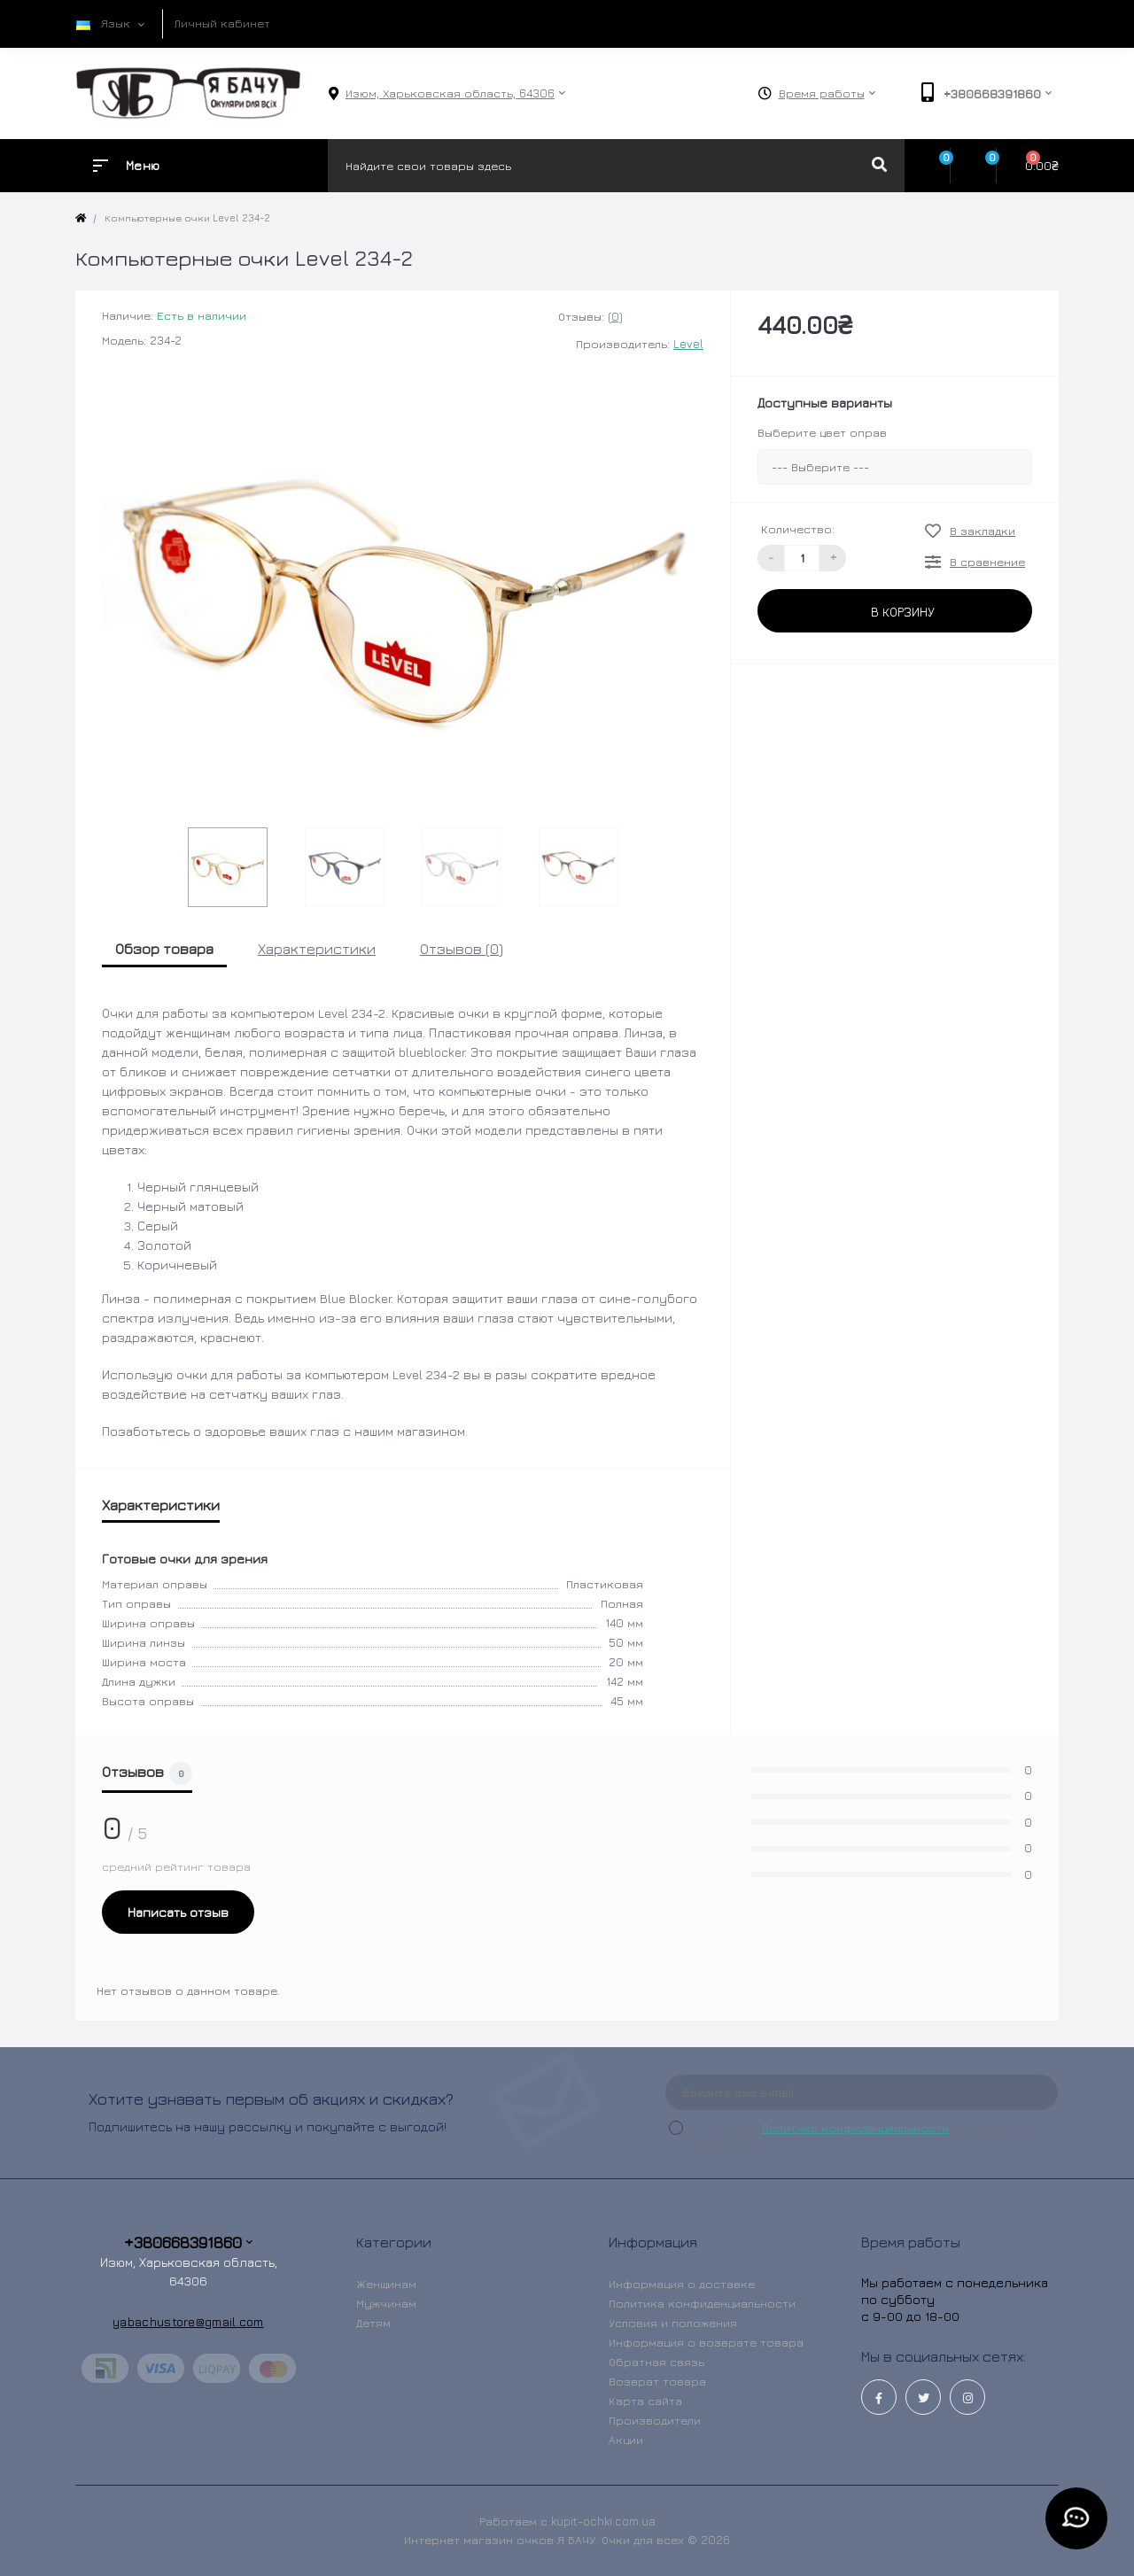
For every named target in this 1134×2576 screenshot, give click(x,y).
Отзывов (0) (461, 949)
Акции (626, 2439)
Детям (373, 2323)
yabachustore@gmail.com (188, 2321)
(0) (615, 316)
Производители (655, 2420)
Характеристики (317, 949)
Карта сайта (645, 2401)
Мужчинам (386, 2303)
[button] (450, 93)
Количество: (798, 529)
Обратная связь (656, 2362)
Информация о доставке (682, 2284)
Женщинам (386, 2284)
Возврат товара (657, 2381)
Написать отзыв (178, 1912)
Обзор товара (164, 949)
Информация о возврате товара (706, 2342)
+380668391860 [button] (188, 2242)
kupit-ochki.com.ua (603, 2521)
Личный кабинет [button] (222, 23)
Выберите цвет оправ (822, 432)
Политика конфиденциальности (855, 2128)
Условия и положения (673, 2323)
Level (688, 344)
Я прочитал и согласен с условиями (860, 2135)
